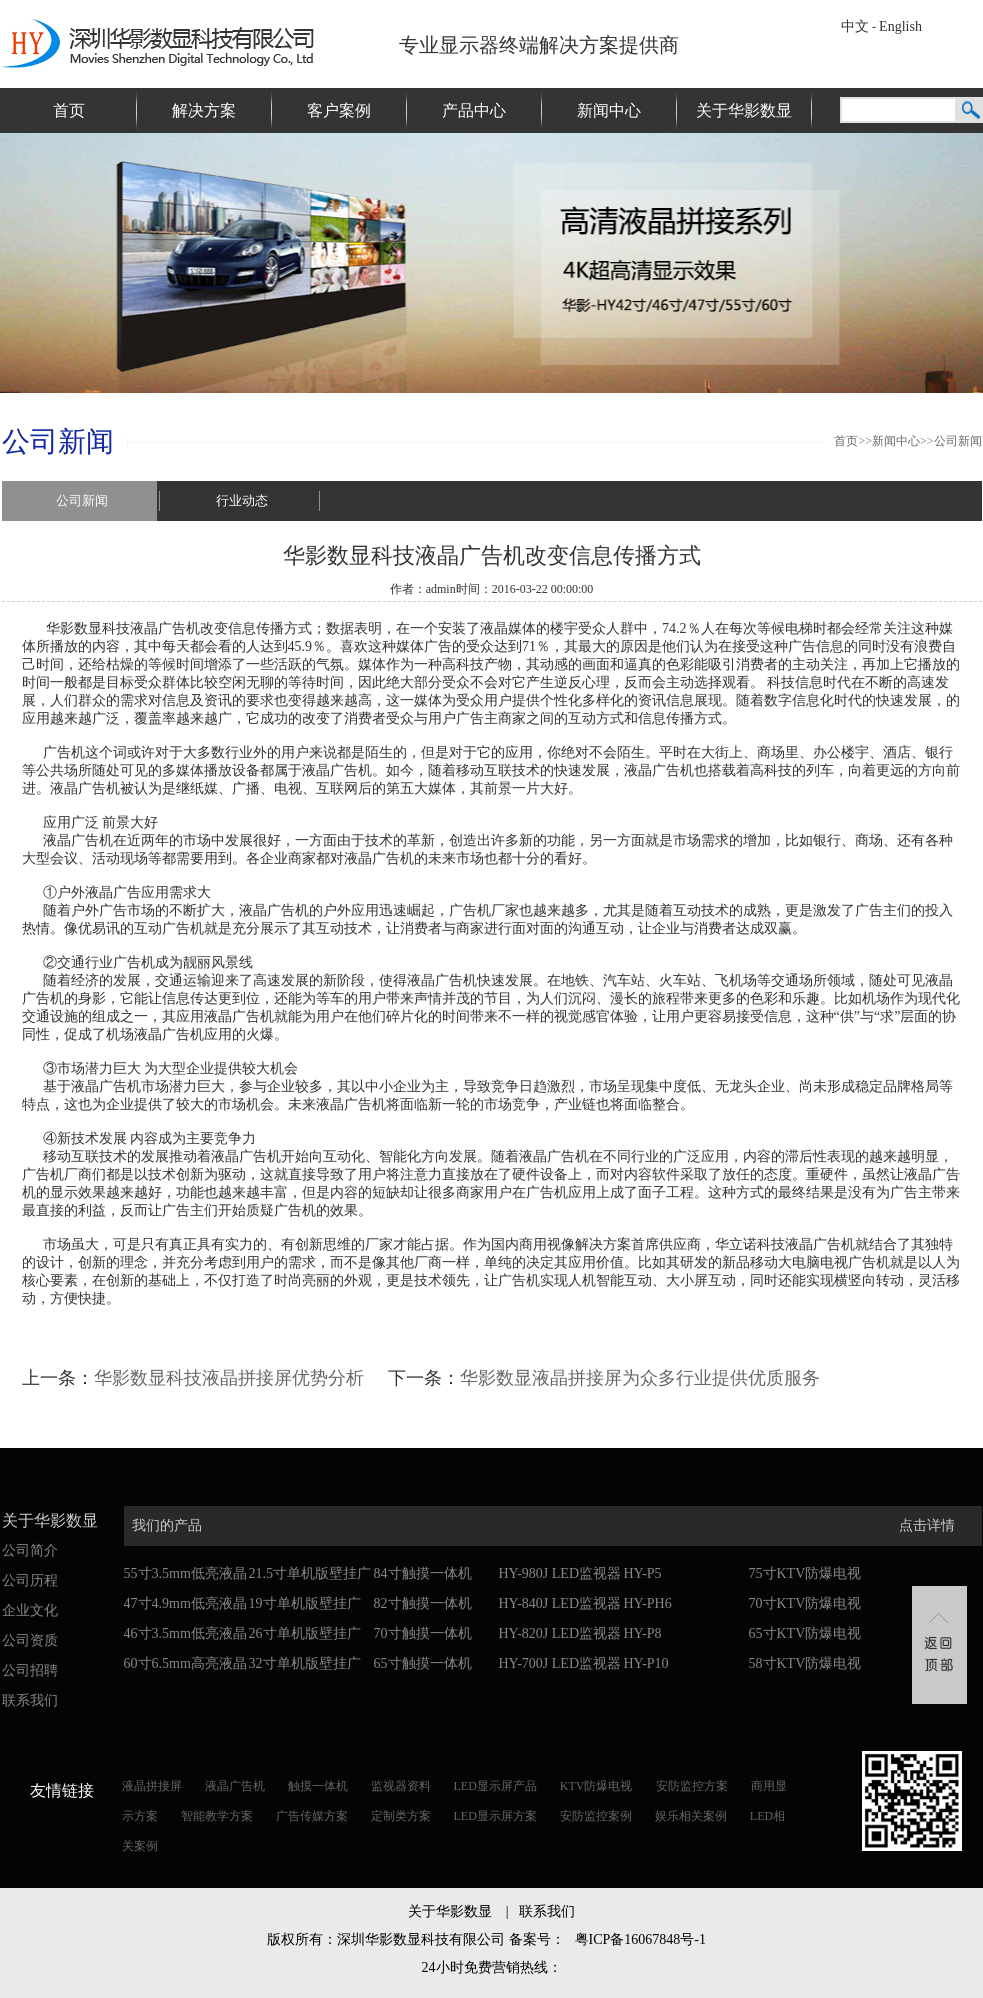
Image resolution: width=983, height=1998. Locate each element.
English (900, 26)
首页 (69, 110)
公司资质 (30, 1640)
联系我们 (30, 1700)
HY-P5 (643, 1573)
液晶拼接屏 (152, 1786)
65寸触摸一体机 (423, 1663)
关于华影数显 (744, 110)
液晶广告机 (235, 1786)
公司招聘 (30, 1670)
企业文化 (30, 1610)
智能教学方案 (217, 1816)
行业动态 (242, 500)
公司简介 (30, 1550)
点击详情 (927, 1525)
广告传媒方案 (312, 1816)
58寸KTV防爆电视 (805, 1663)
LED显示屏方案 (495, 1816)
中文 (855, 26)
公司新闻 (958, 441)
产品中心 (474, 110)
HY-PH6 (648, 1603)
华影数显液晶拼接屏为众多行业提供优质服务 (640, 1378)
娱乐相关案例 (691, 1816)
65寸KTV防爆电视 (805, 1633)
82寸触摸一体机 (423, 1603)
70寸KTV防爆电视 (805, 1603)
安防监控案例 (596, 1816)
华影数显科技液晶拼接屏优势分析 (229, 1378)
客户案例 (339, 110)
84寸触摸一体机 (423, 1573)
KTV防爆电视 (596, 1786)
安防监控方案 (692, 1786)
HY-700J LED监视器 (560, 1663)
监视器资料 (401, 1786)
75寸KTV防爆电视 (805, 1573)
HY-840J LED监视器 (560, 1603)
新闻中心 (609, 110)
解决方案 (204, 110)
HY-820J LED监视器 (560, 1633)
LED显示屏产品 (495, 1786)
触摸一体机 (318, 1786)
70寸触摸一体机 (423, 1633)
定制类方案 (401, 1816)
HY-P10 (646, 1663)
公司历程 (30, 1580)
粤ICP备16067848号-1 (640, 1939)
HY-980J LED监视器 (560, 1573)
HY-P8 (643, 1633)
